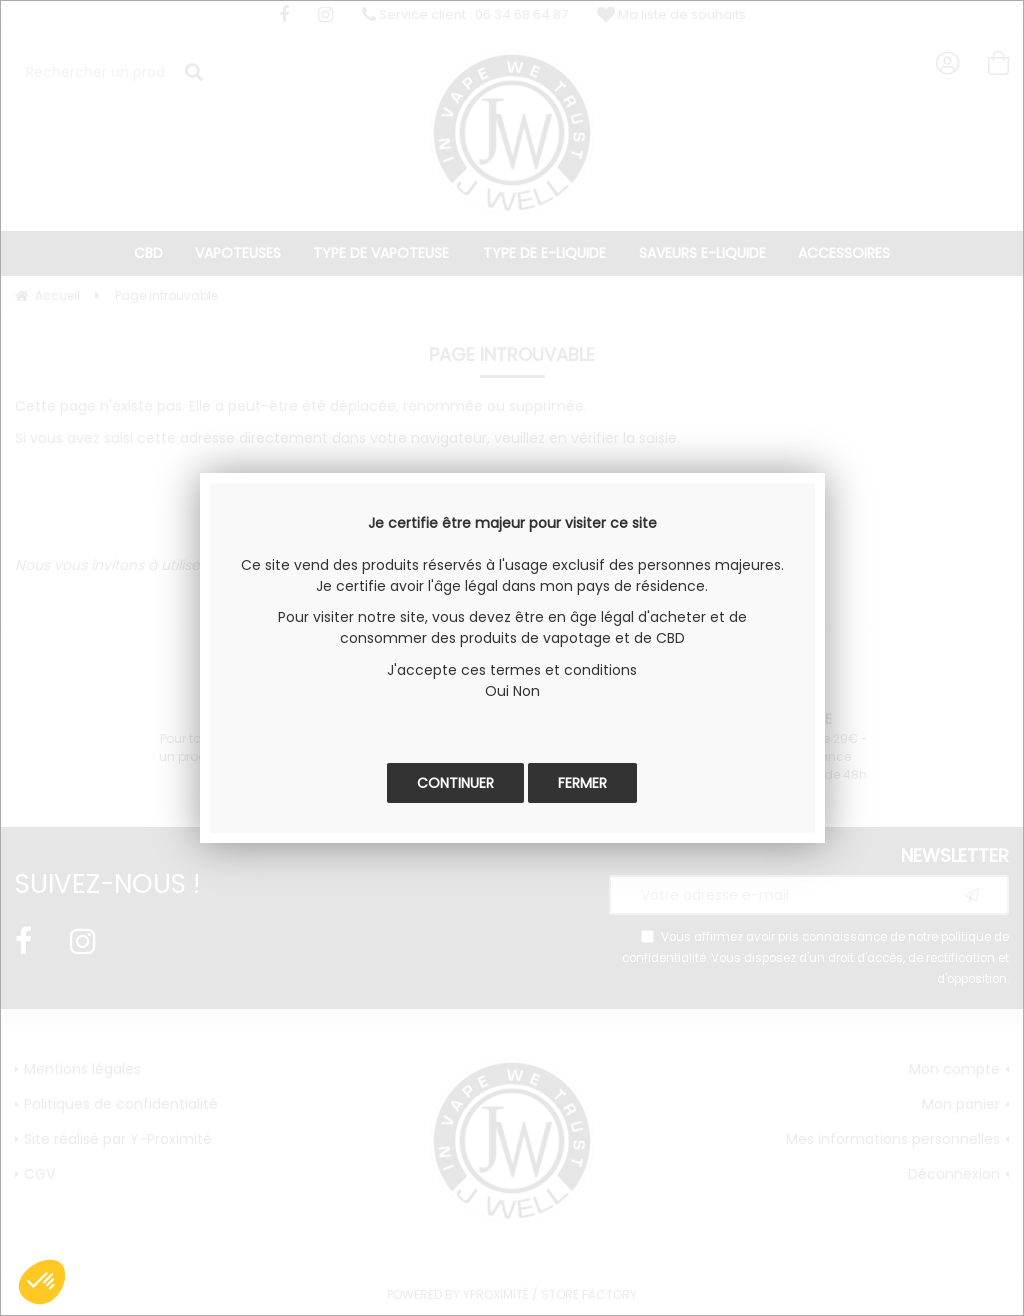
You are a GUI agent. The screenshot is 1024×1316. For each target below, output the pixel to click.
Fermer (582, 783)
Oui (497, 691)
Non (526, 691)
